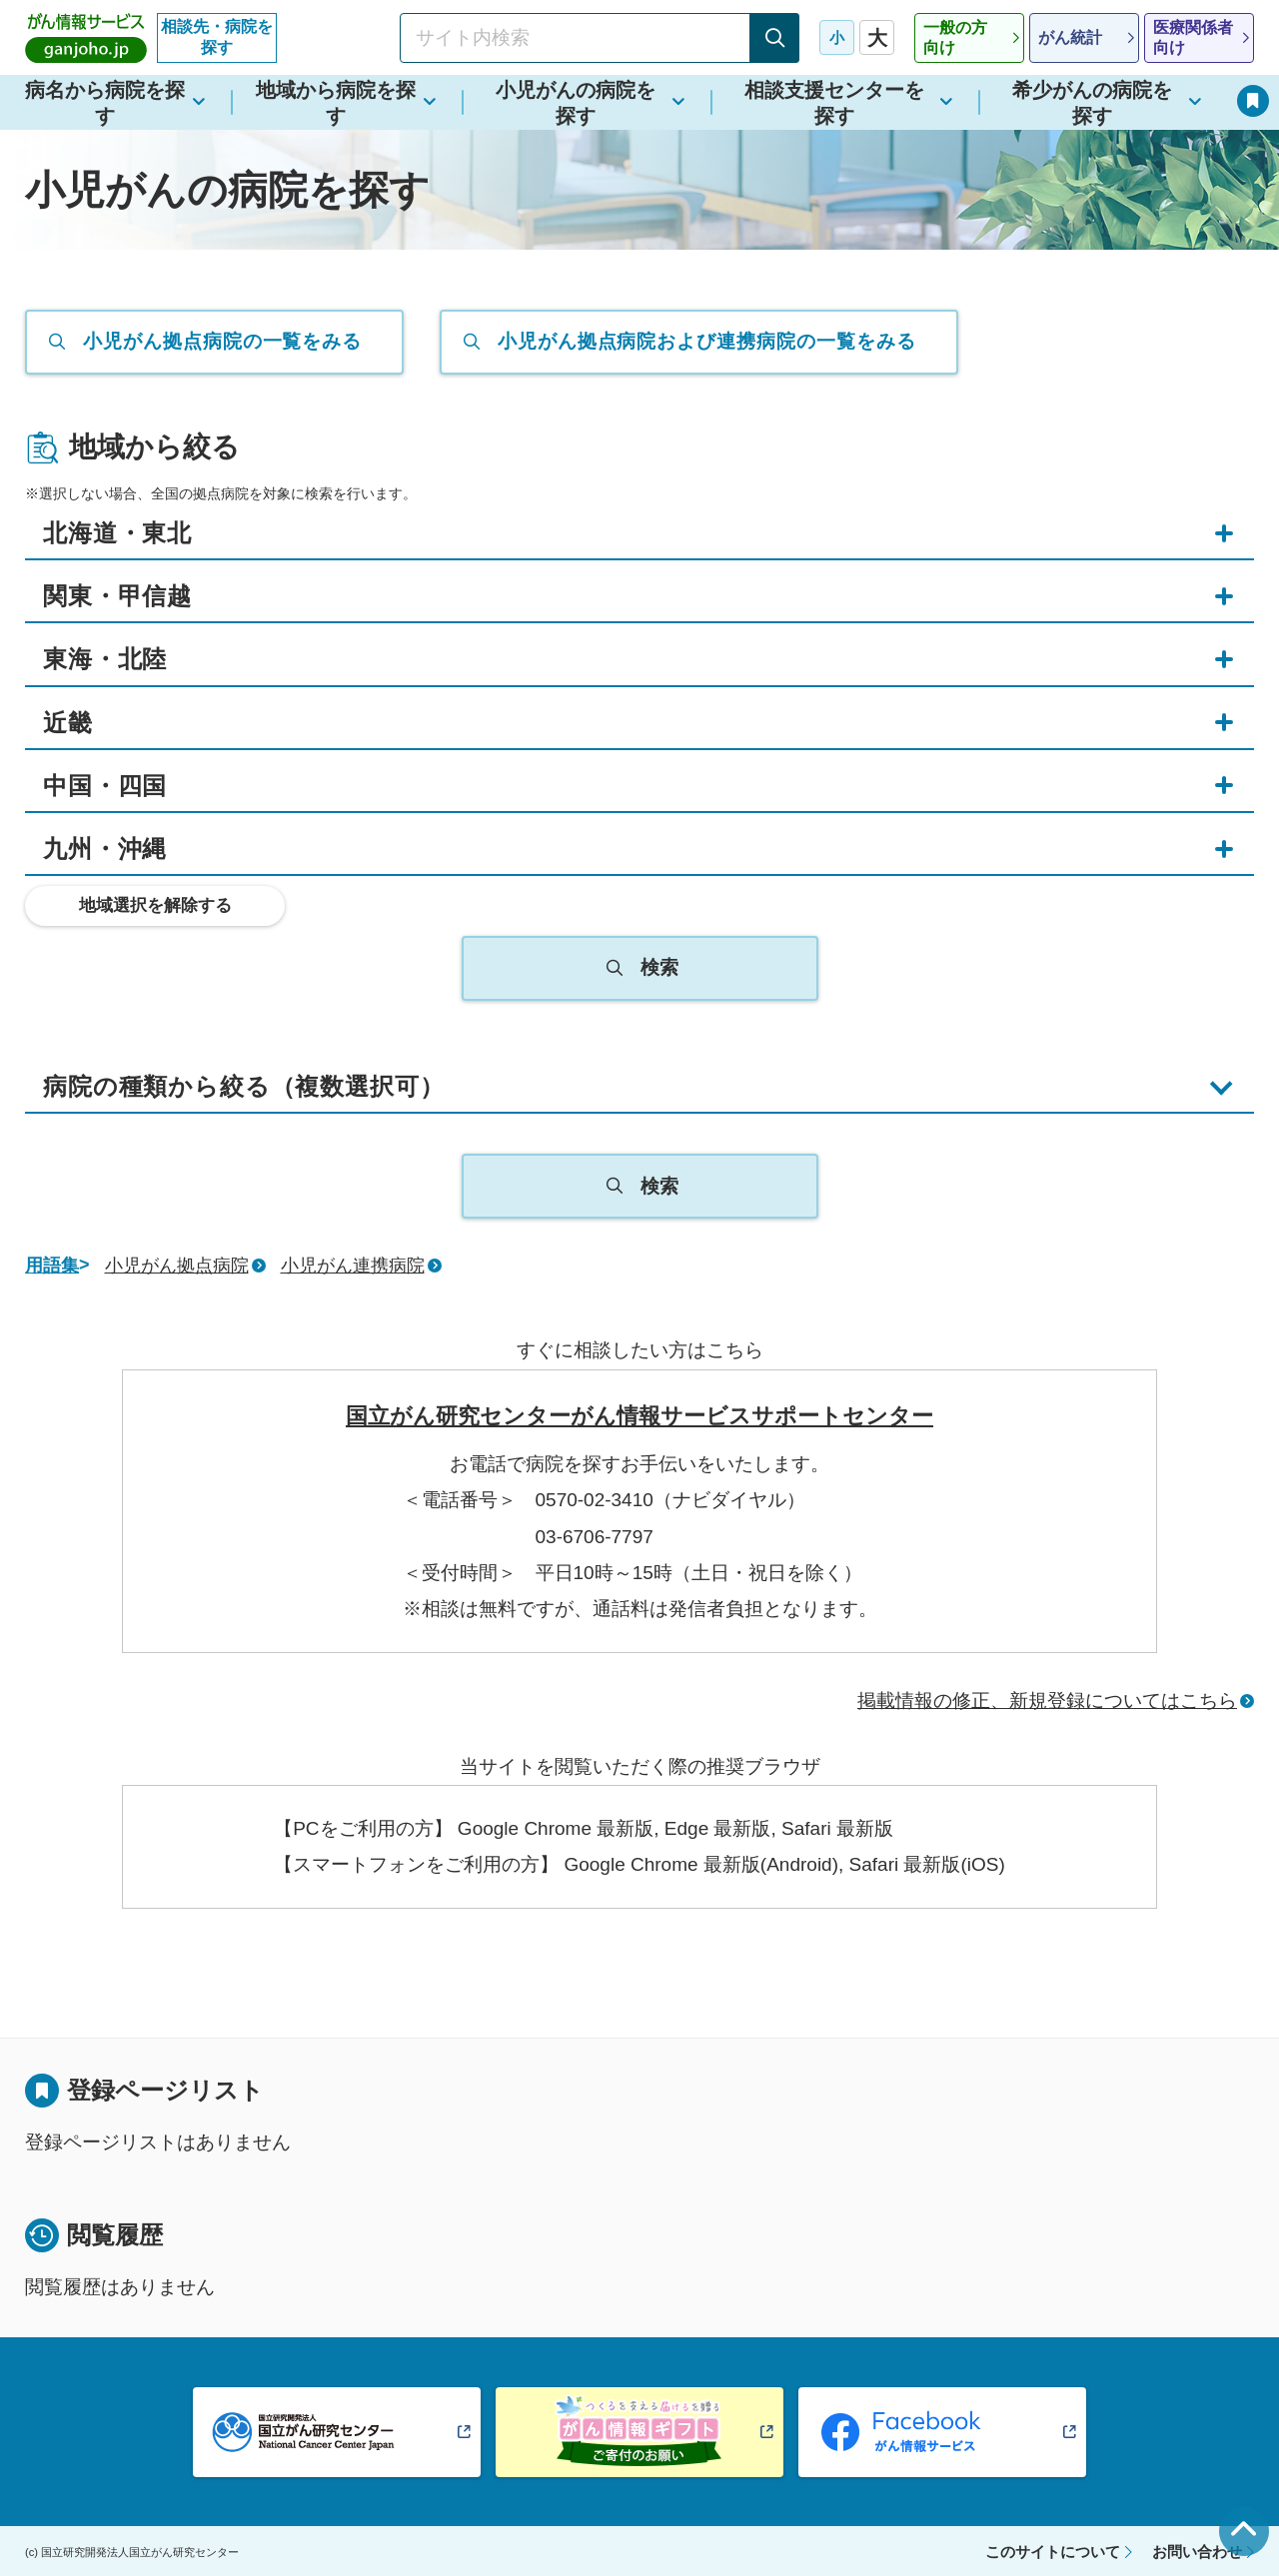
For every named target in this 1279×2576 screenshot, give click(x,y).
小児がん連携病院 (353, 1266)
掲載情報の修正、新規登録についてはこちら (1047, 1700)
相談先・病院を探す (217, 37)
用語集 (52, 1266)
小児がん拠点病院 (177, 1266)
